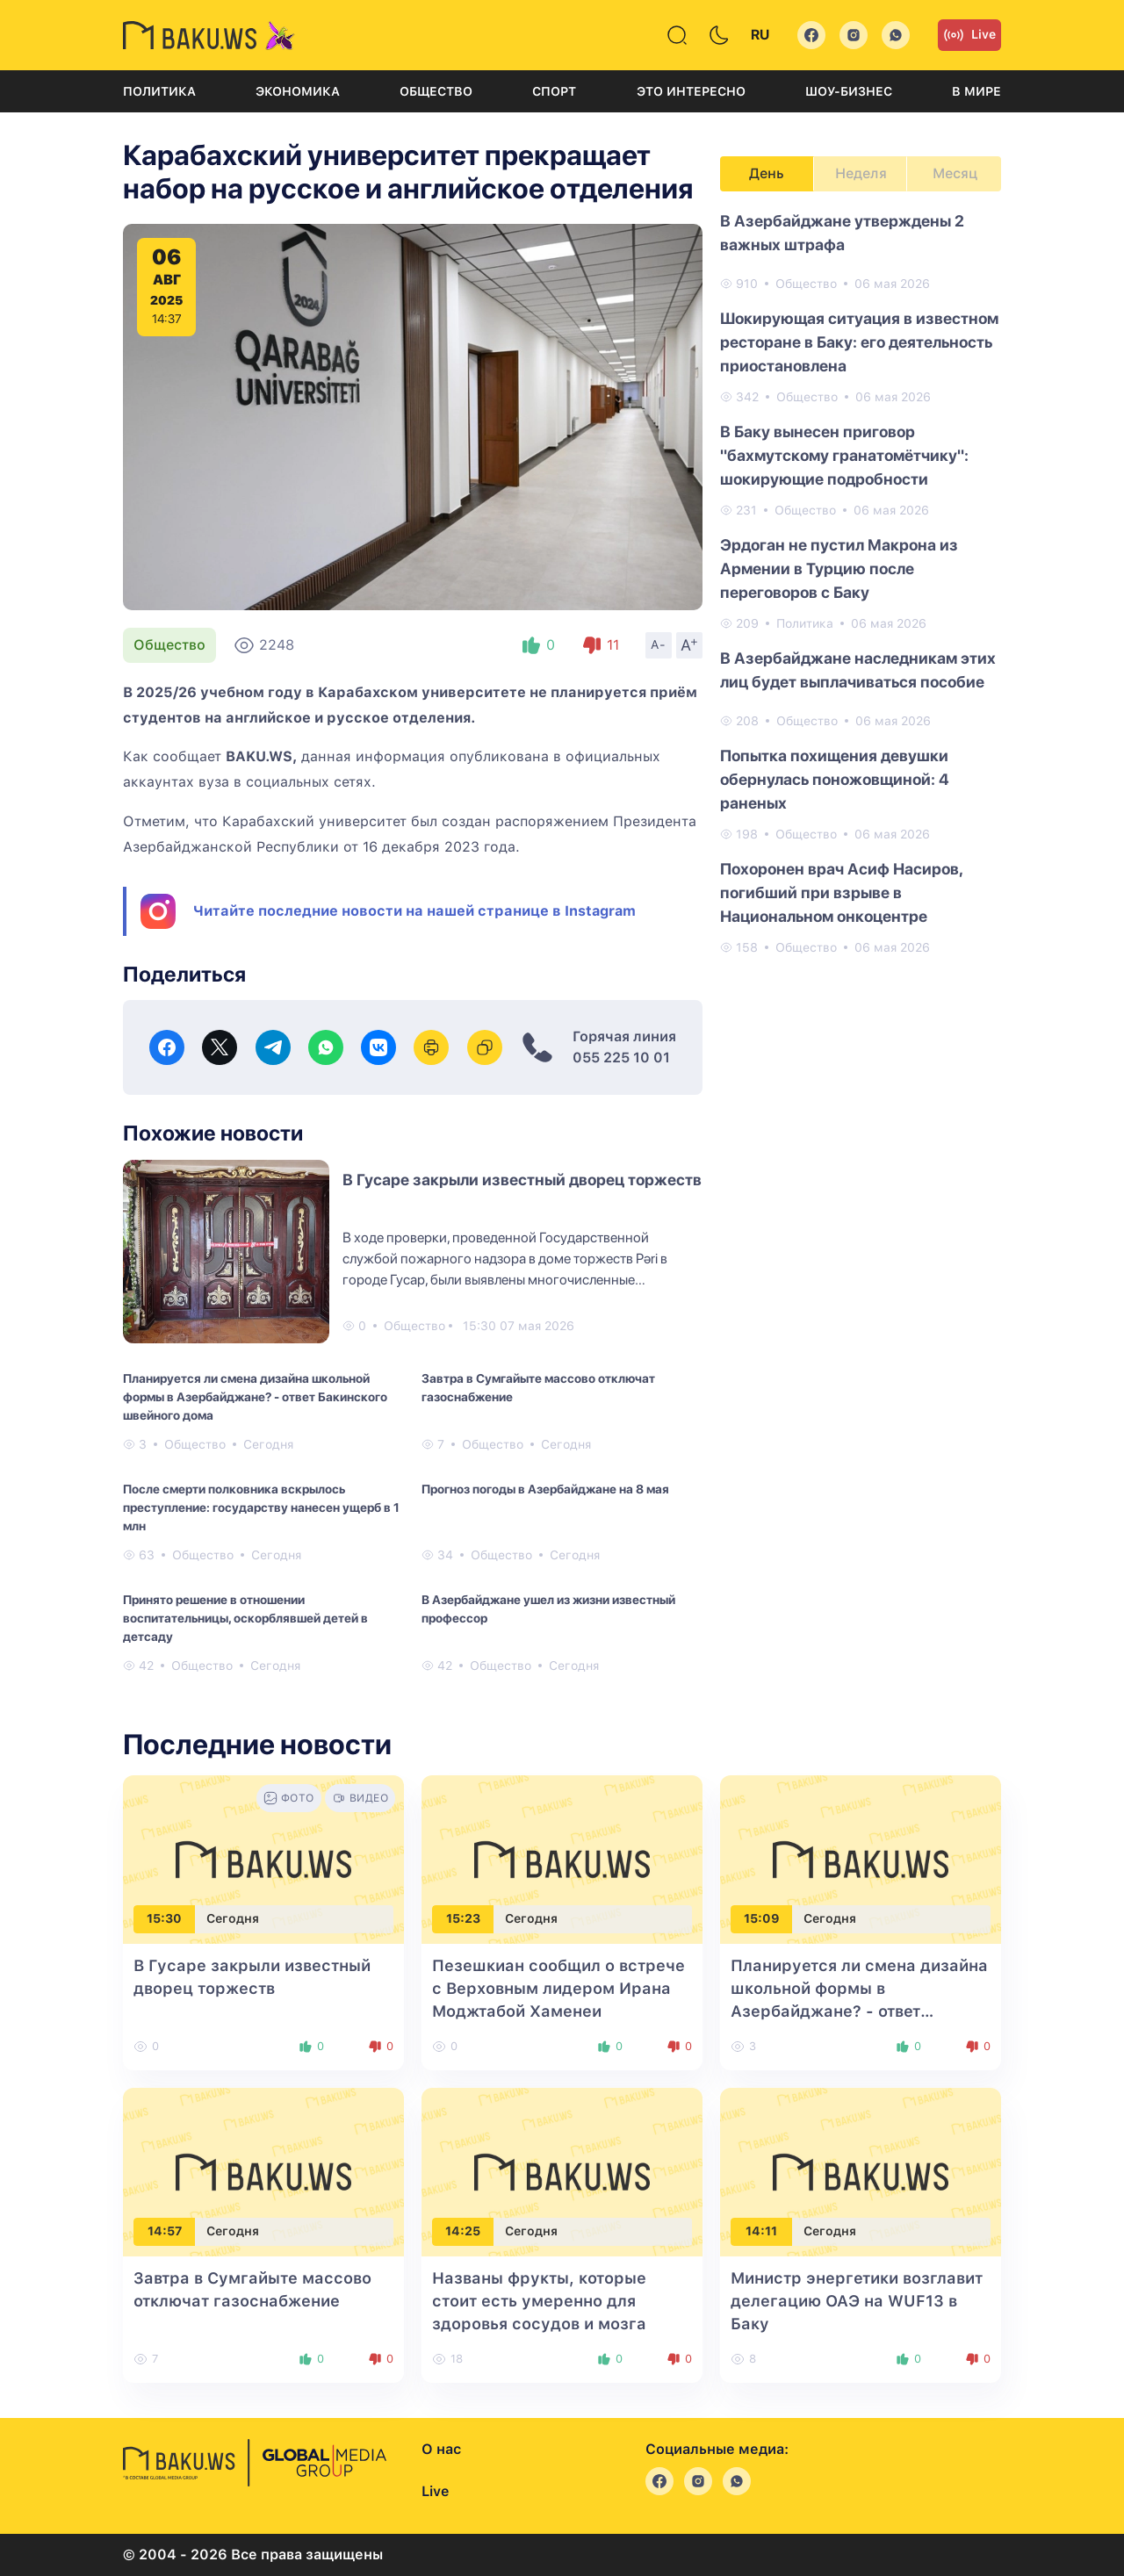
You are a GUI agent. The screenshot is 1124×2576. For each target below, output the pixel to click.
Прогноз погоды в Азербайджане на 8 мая (545, 1489)
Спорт (554, 91)
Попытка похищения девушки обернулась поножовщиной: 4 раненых (834, 779)
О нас (441, 2449)
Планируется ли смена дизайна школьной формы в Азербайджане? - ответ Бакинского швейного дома (255, 1396)
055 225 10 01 (621, 1057)
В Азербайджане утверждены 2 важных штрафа (842, 233)
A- (658, 644)
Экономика (298, 91)
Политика (159, 91)
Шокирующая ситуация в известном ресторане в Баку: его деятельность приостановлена (859, 342)
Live (969, 35)
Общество (436, 91)
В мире (976, 91)
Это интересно (691, 91)
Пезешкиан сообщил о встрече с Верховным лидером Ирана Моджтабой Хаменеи (558, 1988)
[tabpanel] (860, 583)
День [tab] (766, 173)
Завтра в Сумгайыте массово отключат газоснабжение (538, 1387)
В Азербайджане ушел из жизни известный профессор (548, 1609)
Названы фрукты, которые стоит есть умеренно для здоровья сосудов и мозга (539, 2301)
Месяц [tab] (955, 173)
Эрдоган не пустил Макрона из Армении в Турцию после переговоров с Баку (839, 568)
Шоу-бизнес (848, 91)
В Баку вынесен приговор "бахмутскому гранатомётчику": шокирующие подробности (844, 455)
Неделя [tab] (861, 173)
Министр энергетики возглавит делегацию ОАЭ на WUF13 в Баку (857, 2301)
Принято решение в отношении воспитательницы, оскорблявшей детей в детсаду (245, 1618)
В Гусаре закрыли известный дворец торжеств (522, 1179)
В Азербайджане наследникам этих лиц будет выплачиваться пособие (858, 670)
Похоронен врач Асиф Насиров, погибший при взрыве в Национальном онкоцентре (841, 892)
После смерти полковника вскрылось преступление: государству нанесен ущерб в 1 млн (261, 1507)
